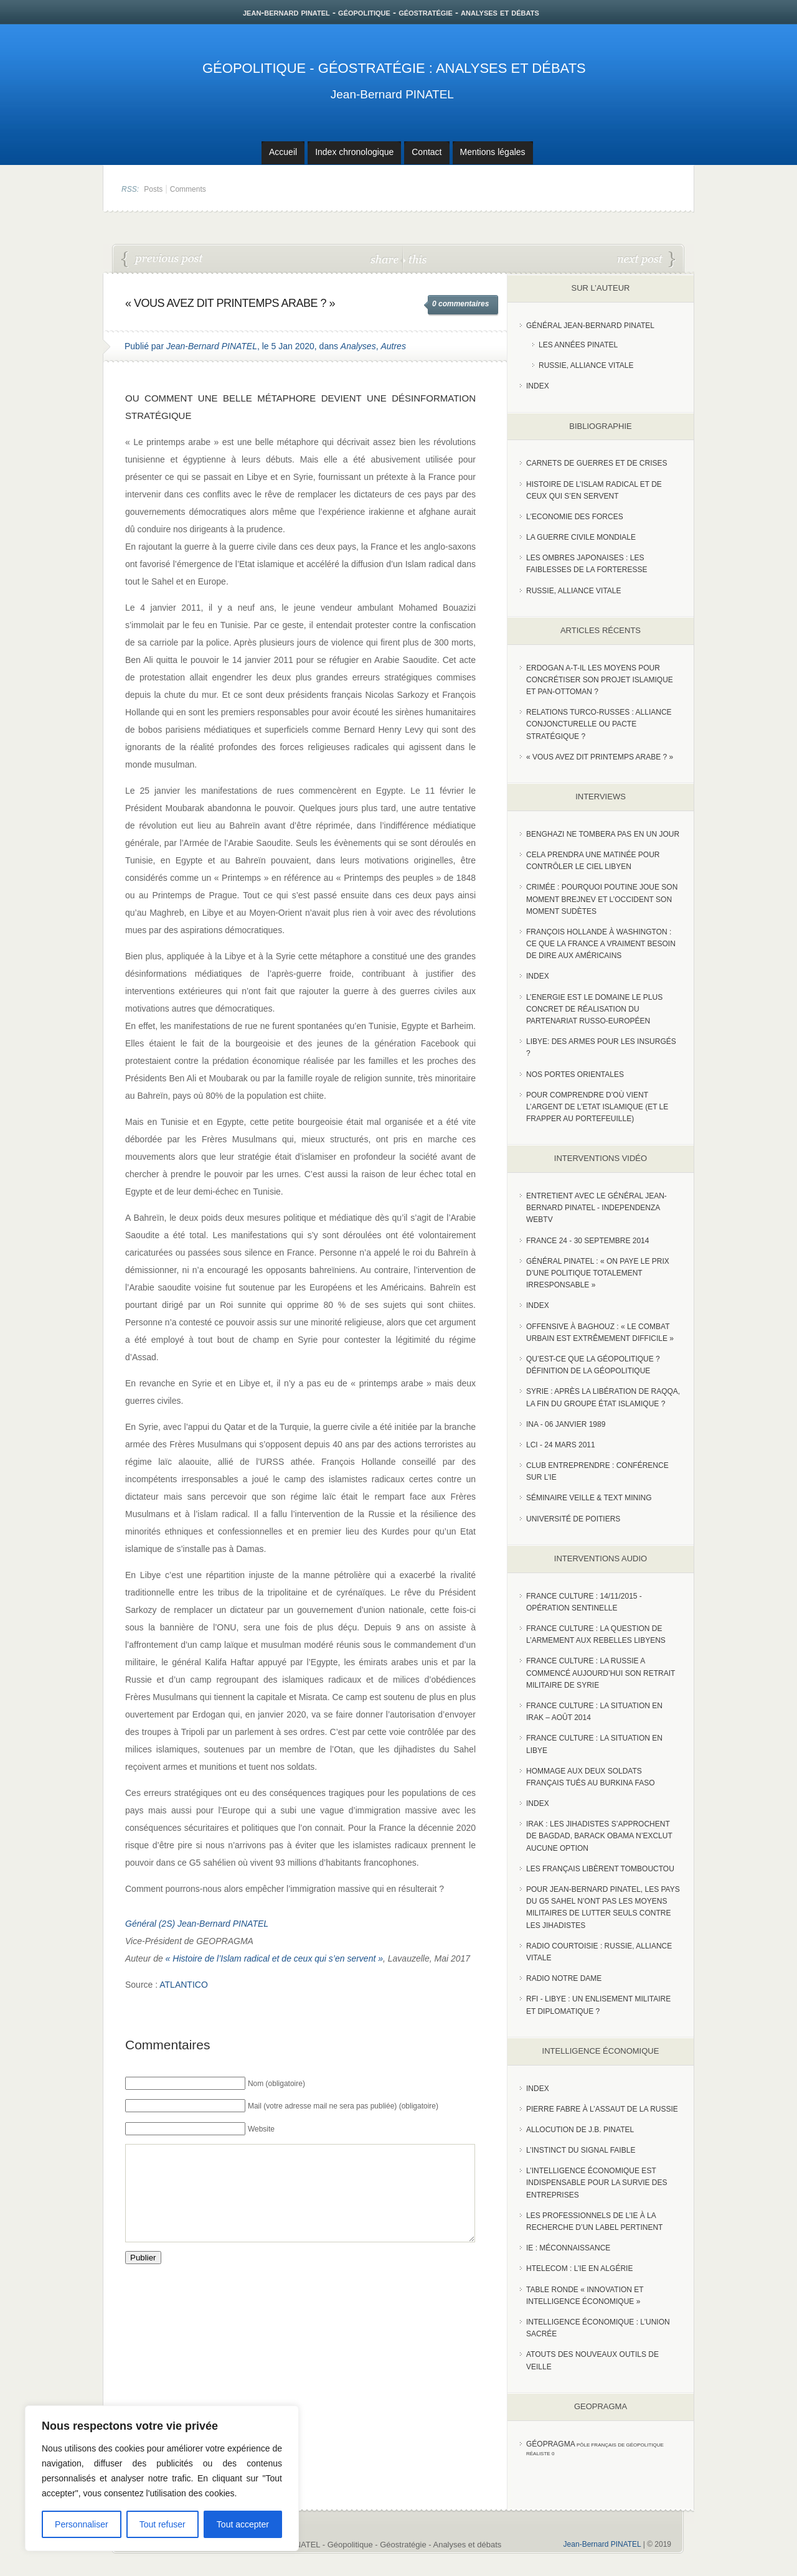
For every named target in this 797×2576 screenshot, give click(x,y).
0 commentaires (460, 303)
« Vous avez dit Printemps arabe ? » (599, 757)
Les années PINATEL (578, 345)
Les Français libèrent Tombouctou (600, 1868)
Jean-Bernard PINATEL (392, 94)
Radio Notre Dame (563, 1978)
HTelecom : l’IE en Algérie (579, 2268)
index (537, 386)
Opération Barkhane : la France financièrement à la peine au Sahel (162, 259)
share (386, 258)
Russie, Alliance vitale (586, 365)
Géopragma (550, 2444)
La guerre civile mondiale (581, 537)
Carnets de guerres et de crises (596, 463)
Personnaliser (81, 2524)
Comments (188, 189)
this (415, 258)
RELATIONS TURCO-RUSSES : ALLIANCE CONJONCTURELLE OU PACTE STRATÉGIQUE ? (646, 259)
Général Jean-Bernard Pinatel (590, 325)
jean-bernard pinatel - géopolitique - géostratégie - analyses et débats (391, 12)
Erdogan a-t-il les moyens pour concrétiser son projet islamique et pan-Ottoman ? (599, 680)
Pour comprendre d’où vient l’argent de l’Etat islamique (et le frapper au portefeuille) (597, 1107)
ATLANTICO (183, 1985)
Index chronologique (354, 152)
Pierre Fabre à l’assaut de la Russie (602, 2109)
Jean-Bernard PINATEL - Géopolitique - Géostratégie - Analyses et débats (368, 2544)
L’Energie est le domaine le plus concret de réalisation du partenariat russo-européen (594, 1009)
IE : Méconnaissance (568, 2248)
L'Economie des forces (574, 516)
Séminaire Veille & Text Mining (589, 1497)
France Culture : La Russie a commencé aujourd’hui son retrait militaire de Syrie (600, 1673)
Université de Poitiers (573, 1519)
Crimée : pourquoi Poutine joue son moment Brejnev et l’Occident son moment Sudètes (601, 899)
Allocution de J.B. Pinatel (580, 2129)
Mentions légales (493, 152)
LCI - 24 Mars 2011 (560, 1445)
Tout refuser (162, 2524)
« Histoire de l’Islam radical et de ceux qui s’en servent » (274, 1958)
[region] (162, 2478)
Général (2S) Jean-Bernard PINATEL (196, 1924)
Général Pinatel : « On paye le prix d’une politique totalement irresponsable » (597, 1273)
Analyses (358, 346)
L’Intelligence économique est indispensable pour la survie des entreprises (596, 2182)
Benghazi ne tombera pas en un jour (602, 834)
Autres (392, 346)
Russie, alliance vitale (573, 590)
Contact (426, 152)
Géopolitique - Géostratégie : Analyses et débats (394, 68)
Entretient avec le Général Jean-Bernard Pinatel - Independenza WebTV (596, 1208)
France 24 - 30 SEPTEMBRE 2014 (587, 1240)
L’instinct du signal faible (580, 2150)
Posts (153, 189)
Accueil (283, 152)
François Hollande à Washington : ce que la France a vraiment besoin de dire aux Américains (601, 944)
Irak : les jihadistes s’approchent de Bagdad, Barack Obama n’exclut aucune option (599, 1836)
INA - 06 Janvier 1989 (565, 1424)
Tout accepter (243, 2524)
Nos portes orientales (575, 1074)
